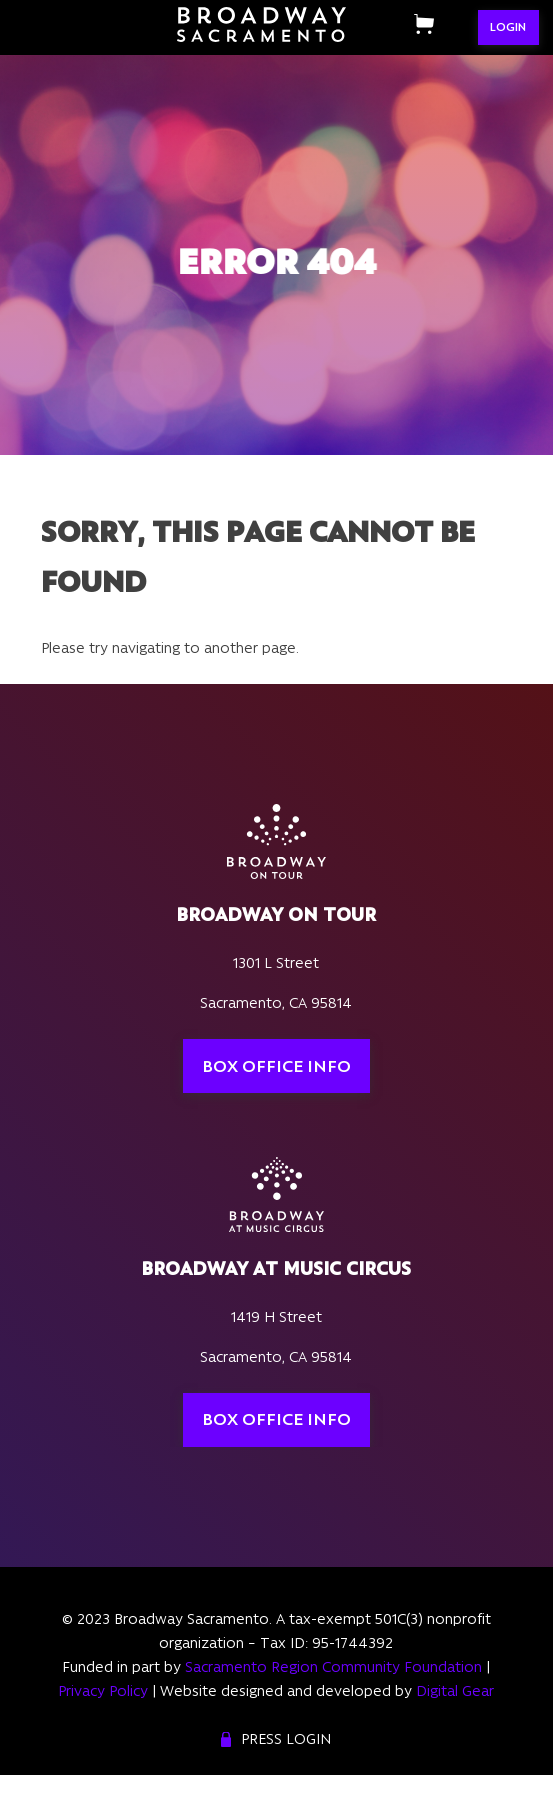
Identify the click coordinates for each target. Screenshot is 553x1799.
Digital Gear (455, 1691)
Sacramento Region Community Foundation (333, 1667)
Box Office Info (276, 1066)
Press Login (286, 1739)
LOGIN (508, 27)
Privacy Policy (103, 1691)
